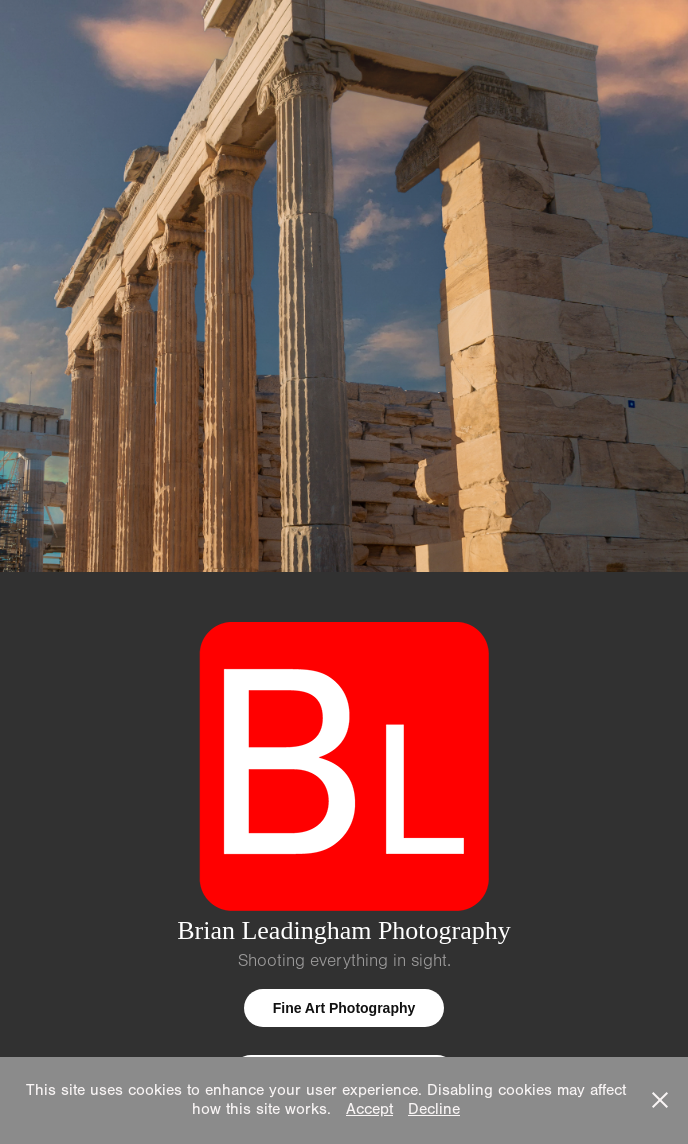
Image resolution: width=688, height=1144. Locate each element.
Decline (434, 1109)
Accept (369, 1109)
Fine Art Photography (344, 1008)
